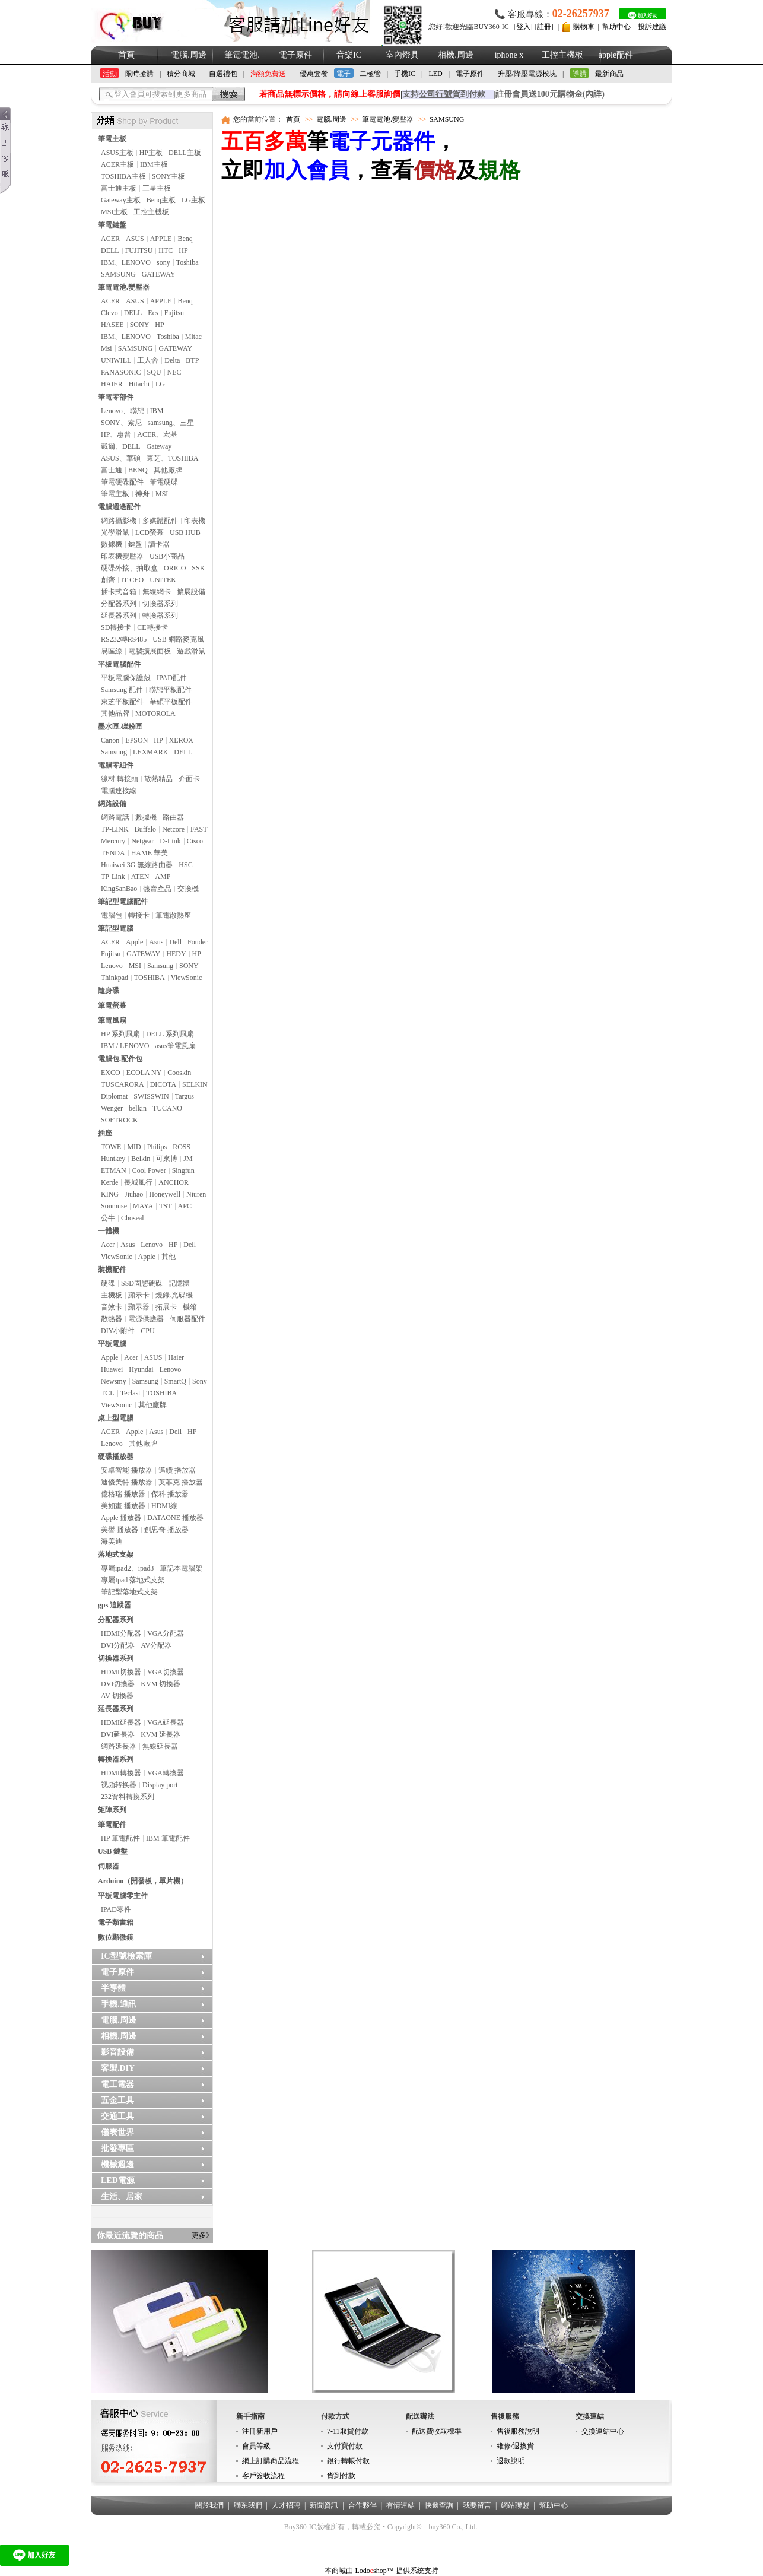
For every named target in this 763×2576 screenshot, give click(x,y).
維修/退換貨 (515, 2446)
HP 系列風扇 (120, 1034)
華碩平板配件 (171, 701)
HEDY (176, 954)
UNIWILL (116, 360)
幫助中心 (616, 27)
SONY (140, 325)
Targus (184, 1096)
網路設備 (112, 804)
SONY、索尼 (121, 422)
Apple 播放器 (121, 1518)
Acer (108, 1245)
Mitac (193, 336)
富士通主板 (118, 188)
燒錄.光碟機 (174, 1295)
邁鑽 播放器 (177, 1470)
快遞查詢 (439, 2505)
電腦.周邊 (188, 54)
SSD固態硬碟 (142, 1283)
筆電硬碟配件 (122, 482)
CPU (147, 1331)
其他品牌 (115, 713)
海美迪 (111, 1541)
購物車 (583, 27)
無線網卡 (156, 592)
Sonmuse (114, 1206)
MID (134, 1147)
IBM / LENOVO (125, 1046)
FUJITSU (139, 250)
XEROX (181, 740)
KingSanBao (119, 888)
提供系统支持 (417, 2571)
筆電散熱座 (173, 915)
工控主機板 (562, 54)
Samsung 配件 (122, 690)
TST (165, 1206)
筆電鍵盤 (112, 225)
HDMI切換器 (121, 1672)
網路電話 (115, 817)
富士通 (111, 470)
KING (110, 1194)
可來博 (166, 1158)
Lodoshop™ (374, 2571)
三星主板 (156, 188)
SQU (154, 372)
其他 (168, 1256)
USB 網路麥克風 (178, 639)
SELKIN (195, 1084)
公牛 (108, 1218)
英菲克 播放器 (180, 1482)
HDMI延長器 (121, 1722)
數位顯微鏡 (115, 1937)
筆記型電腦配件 (123, 901)
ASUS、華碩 (121, 458)
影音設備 (117, 2052)
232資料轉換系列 (127, 1797)
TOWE (111, 1147)
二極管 (370, 73)
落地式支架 (115, 1554)
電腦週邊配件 (119, 507)
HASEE (112, 325)
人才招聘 (286, 2505)
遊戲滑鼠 (191, 651)
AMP (162, 877)
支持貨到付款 (443, 94)
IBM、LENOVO (126, 262)
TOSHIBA (149, 977)
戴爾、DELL (121, 446)
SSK (198, 568)
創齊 (108, 580)
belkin (138, 1108)
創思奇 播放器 (166, 1529)
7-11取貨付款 (347, 2431)
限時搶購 (139, 73)
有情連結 (400, 2505)
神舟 (142, 494)
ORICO (175, 568)
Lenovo (112, 966)
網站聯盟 (515, 2505)
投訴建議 (652, 27)
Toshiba (187, 262)
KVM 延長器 (160, 1734)
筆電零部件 (115, 397)
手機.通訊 (118, 2004)
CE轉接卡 (152, 627)
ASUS (135, 238)
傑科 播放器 (170, 1494)
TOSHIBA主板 (123, 176)
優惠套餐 (314, 73)
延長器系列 (118, 615)
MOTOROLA (155, 713)
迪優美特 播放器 (126, 1482)
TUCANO (167, 1108)
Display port (160, 1785)
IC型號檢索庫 (126, 1956)
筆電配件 (112, 1824)
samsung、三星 (171, 422)
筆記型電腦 (115, 928)
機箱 (190, 1307)
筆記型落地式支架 (129, 1592)
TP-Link (113, 877)
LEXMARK (150, 752)
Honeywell (164, 1194)
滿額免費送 (268, 73)
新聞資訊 (324, 2505)
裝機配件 (112, 1269)
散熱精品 (158, 779)
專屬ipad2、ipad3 (127, 1568)
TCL (108, 1393)
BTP (192, 360)
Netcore (173, 829)
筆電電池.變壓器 (124, 287)
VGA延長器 (165, 1722)
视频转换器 (118, 1785)
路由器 (173, 817)
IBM (157, 411)
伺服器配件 (187, 1319)
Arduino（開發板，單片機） (142, 1881)
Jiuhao (134, 1194)
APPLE (161, 238)
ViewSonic (186, 977)
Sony (199, 1381)
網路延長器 (118, 1746)
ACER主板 (117, 164)
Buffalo (145, 829)
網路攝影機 (118, 520)
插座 (105, 1133)
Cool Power (149, 1170)
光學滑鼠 (115, 532)
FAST (198, 829)
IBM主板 (154, 164)
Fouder (197, 942)
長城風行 (138, 1182)
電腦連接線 (118, 790)
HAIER (112, 384)
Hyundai (141, 1369)
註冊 (544, 27)
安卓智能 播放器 (126, 1470)
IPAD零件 (116, 1909)
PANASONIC (121, 372)
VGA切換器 (165, 1672)
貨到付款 (341, 2476)
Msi (106, 348)
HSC (185, 865)
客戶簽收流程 (263, 2476)
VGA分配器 (165, 1633)
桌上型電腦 (115, 1418)
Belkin (140, 1158)
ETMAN (113, 1170)
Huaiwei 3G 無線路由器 (137, 865)
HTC (165, 250)
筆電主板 (112, 139)
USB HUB (185, 532)
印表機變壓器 (122, 556)
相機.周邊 (455, 54)
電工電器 (117, 2084)
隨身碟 (108, 990)
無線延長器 (160, 1746)
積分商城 (181, 73)
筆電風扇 (112, 1020)
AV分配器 (156, 1645)
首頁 (126, 54)
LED (435, 73)
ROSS (181, 1147)
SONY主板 (169, 176)
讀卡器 (159, 544)
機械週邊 (117, 2164)
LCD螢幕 (149, 532)
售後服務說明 (518, 2431)
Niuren (196, 1194)
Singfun (183, 1170)
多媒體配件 (160, 520)
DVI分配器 (118, 1645)
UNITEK (163, 580)
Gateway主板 (121, 200)
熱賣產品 (157, 888)
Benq (184, 238)
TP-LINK (115, 829)
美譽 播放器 (119, 1529)
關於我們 (209, 2505)
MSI (161, 494)
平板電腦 (112, 1344)
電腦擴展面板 (149, 651)
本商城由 (339, 2571)
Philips (157, 1147)
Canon (110, 740)
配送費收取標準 (437, 2431)
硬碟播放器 (115, 1456)
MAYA (143, 1206)
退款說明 (511, 2461)
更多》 (202, 2235)
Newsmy (113, 1381)
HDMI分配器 (121, 1633)
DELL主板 (185, 152)
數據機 (111, 544)
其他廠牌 (168, 470)
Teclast (130, 1393)
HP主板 (151, 152)
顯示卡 (139, 1295)
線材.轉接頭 (119, 779)
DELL (110, 250)
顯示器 (139, 1307)
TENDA (113, 853)
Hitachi (139, 384)
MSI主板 (114, 212)
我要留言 (477, 2505)
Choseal (132, 1218)
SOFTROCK (119, 1120)
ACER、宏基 (157, 434)
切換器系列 (160, 603)
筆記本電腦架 (181, 1568)
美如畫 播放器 (123, 1506)
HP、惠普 (116, 434)
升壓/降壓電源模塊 (527, 73)
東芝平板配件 (122, 701)
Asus (156, 942)
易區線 (111, 651)
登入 (523, 27)
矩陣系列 (112, 1810)
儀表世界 (117, 2132)
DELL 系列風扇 (170, 1034)
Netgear (142, 841)
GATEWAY (159, 274)
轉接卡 (139, 915)
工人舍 (147, 360)
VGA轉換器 (165, 1773)
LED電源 (118, 2180)
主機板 (111, 1295)
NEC (174, 372)
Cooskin (179, 1072)
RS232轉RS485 (124, 639)
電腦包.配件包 (120, 1059)
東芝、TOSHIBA (173, 458)
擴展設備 (191, 592)
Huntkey (113, 1158)
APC (185, 1206)
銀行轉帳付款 (348, 2461)
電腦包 (111, 915)
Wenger (112, 1108)
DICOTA (163, 1084)
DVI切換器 (118, 1684)
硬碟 (108, 1283)
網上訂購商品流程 (270, 2461)
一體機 (108, 1231)
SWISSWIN (151, 1096)
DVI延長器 (118, 1734)
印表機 (194, 520)
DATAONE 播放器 (175, 1518)
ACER (110, 238)
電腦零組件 (115, 765)
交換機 (188, 888)
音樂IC (348, 54)
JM (187, 1158)
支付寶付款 (345, 2446)
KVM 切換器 (160, 1684)
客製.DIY (118, 2068)
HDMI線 (164, 1506)
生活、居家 (121, 2196)
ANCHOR (173, 1182)
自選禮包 (223, 73)
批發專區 (117, 2148)
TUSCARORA (122, 1084)
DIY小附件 (118, 1331)
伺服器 (108, 1866)
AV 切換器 (117, 1696)
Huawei (112, 1369)
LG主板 (193, 200)
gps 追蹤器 (114, 1605)
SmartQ (175, 1381)
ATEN (140, 877)
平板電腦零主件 (123, 1896)
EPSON (136, 740)
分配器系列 (118, 603)
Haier (176, 1357)
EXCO (110, 1072)
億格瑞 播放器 (123, 1494)
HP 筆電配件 (120, 1838)
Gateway (159, 446)
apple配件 (616, 54)
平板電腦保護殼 (126, 678)
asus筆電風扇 (175, 1046)
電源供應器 (146, 1319)
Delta (172, 360)
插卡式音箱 (118, 592)
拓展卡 (166, 1307)
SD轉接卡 (116, 627)
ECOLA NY (144, 1072)
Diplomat (114, 1096)
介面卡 (189, 779)
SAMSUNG (118, 274)
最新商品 (609, 73)
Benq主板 (161, 200)
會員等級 (256, 2446)
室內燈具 (402, 54)
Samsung (114, 752)
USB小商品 (167, 556)
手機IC (404, 73)
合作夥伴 (362, 2505)
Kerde (109, 1182)
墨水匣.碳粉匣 (120, 726)
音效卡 (111, 1307)
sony (163, 262)
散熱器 (111, 1319)
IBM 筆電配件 (168, 1838)
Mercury (113, 841)
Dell (175, 942)
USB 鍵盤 (113, 1851)
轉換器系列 (160, 615)
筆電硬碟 (164, 482)
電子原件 (295, 54)
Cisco (195, 841)
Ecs (153, 313)
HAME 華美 (149, 853)
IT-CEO (132, 580)
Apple (134, 942)
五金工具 (117, 2100)
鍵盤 (135, 544)
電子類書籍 (115, 1922)
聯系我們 (248, 2505)
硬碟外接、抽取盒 (129, 568)
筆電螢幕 (112, 1005)
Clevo (109, 313)
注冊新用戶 (260, 2431)
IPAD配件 (172, 678)
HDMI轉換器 (121, 1773)
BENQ (138, 470)
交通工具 (117, 2116)
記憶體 (179, 1283)
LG (160, 384)
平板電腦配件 (119, 664)
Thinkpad (114, 977)
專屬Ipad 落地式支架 (133, 1580)
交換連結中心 (602, 2431)
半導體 (113, 1988)
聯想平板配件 (170, 690)
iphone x (509, 54)
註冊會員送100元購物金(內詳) (550, 94)
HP (183, 250)
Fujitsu (174, 313)
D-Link (170, 841)
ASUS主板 (117, 152)
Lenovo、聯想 (122, 411)
